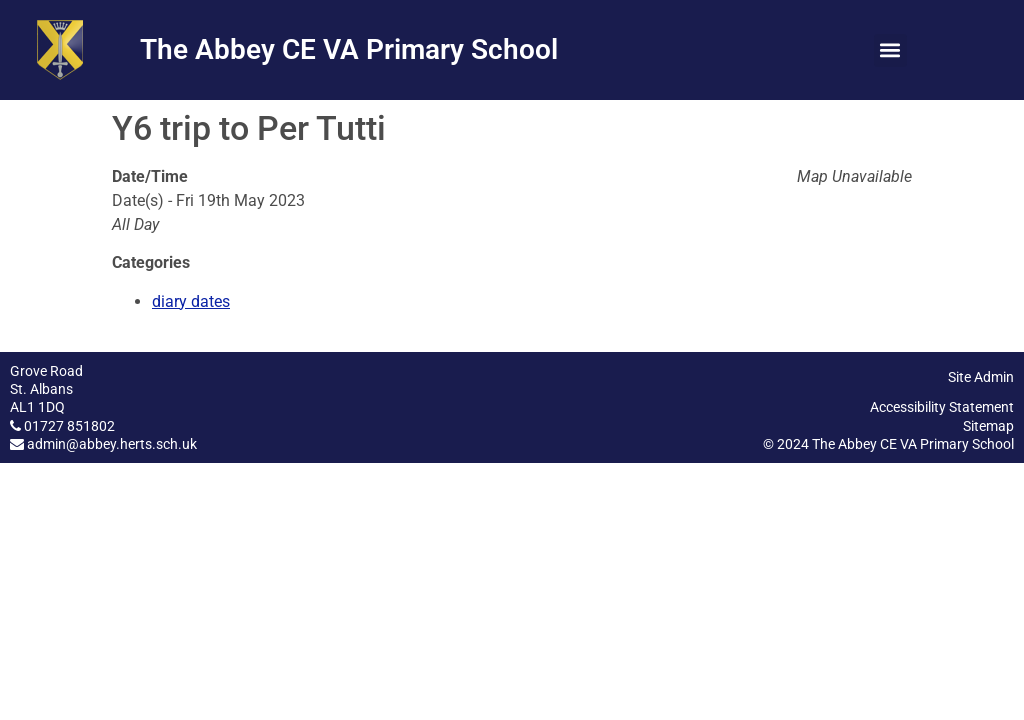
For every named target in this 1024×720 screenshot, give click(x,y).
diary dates (191, 301)
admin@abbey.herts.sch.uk (112, 444)
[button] (890, 50)
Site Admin (981, 377)
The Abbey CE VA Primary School (349, 49)
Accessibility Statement (942, 407)
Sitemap (988, 426)
